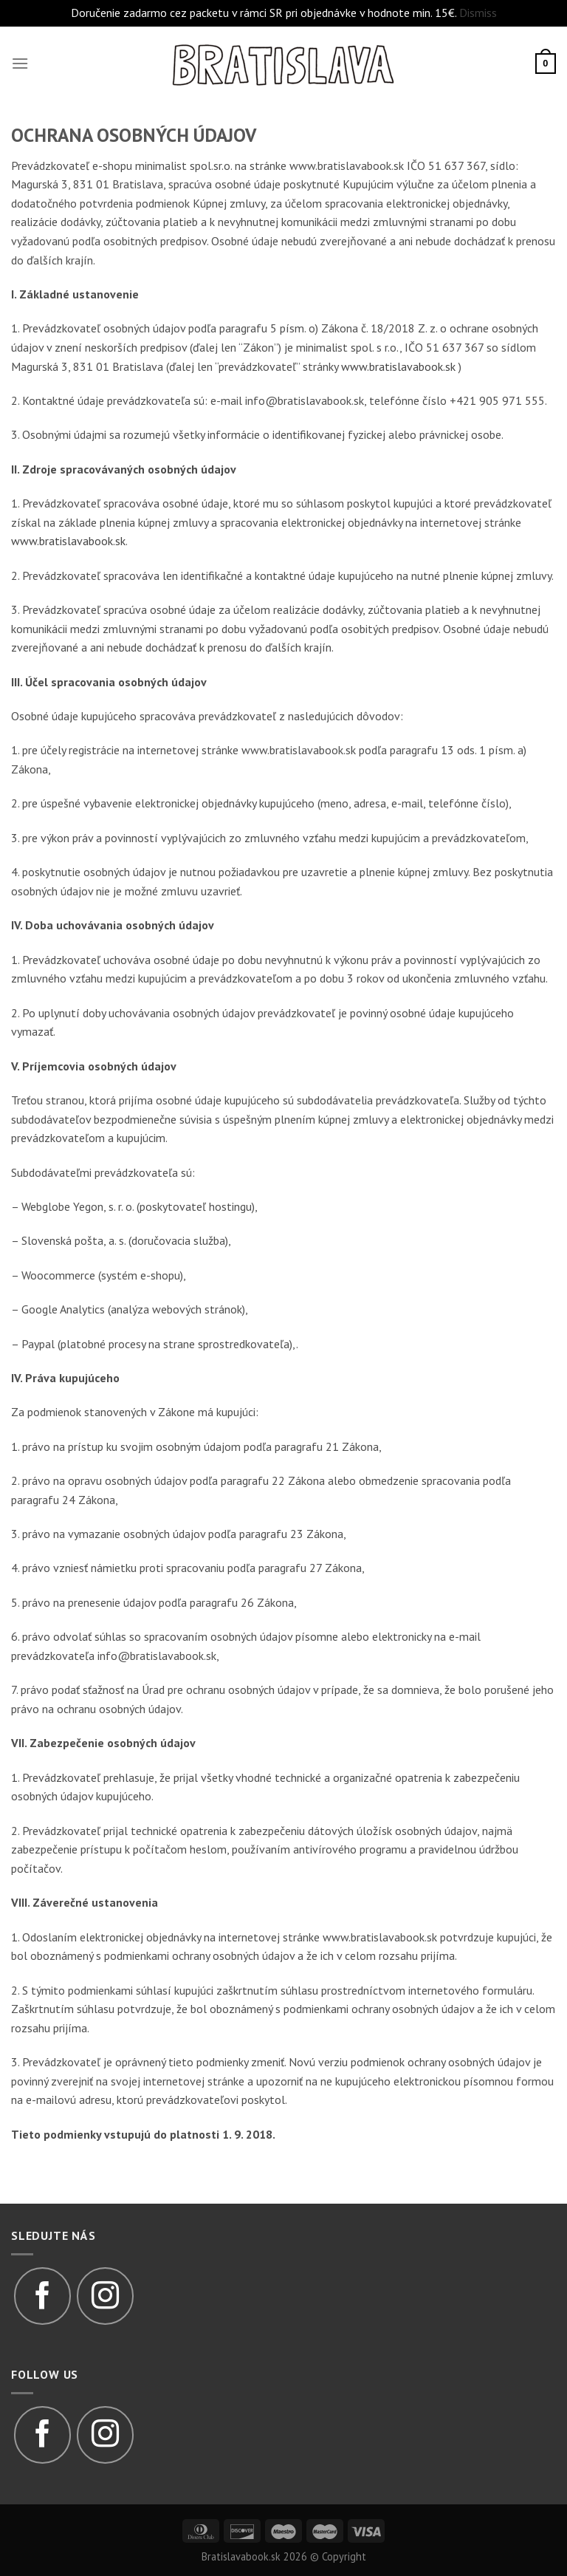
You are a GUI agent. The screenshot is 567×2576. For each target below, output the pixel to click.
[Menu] (20, 63)
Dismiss (478, 12)
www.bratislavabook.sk (398, 366)
